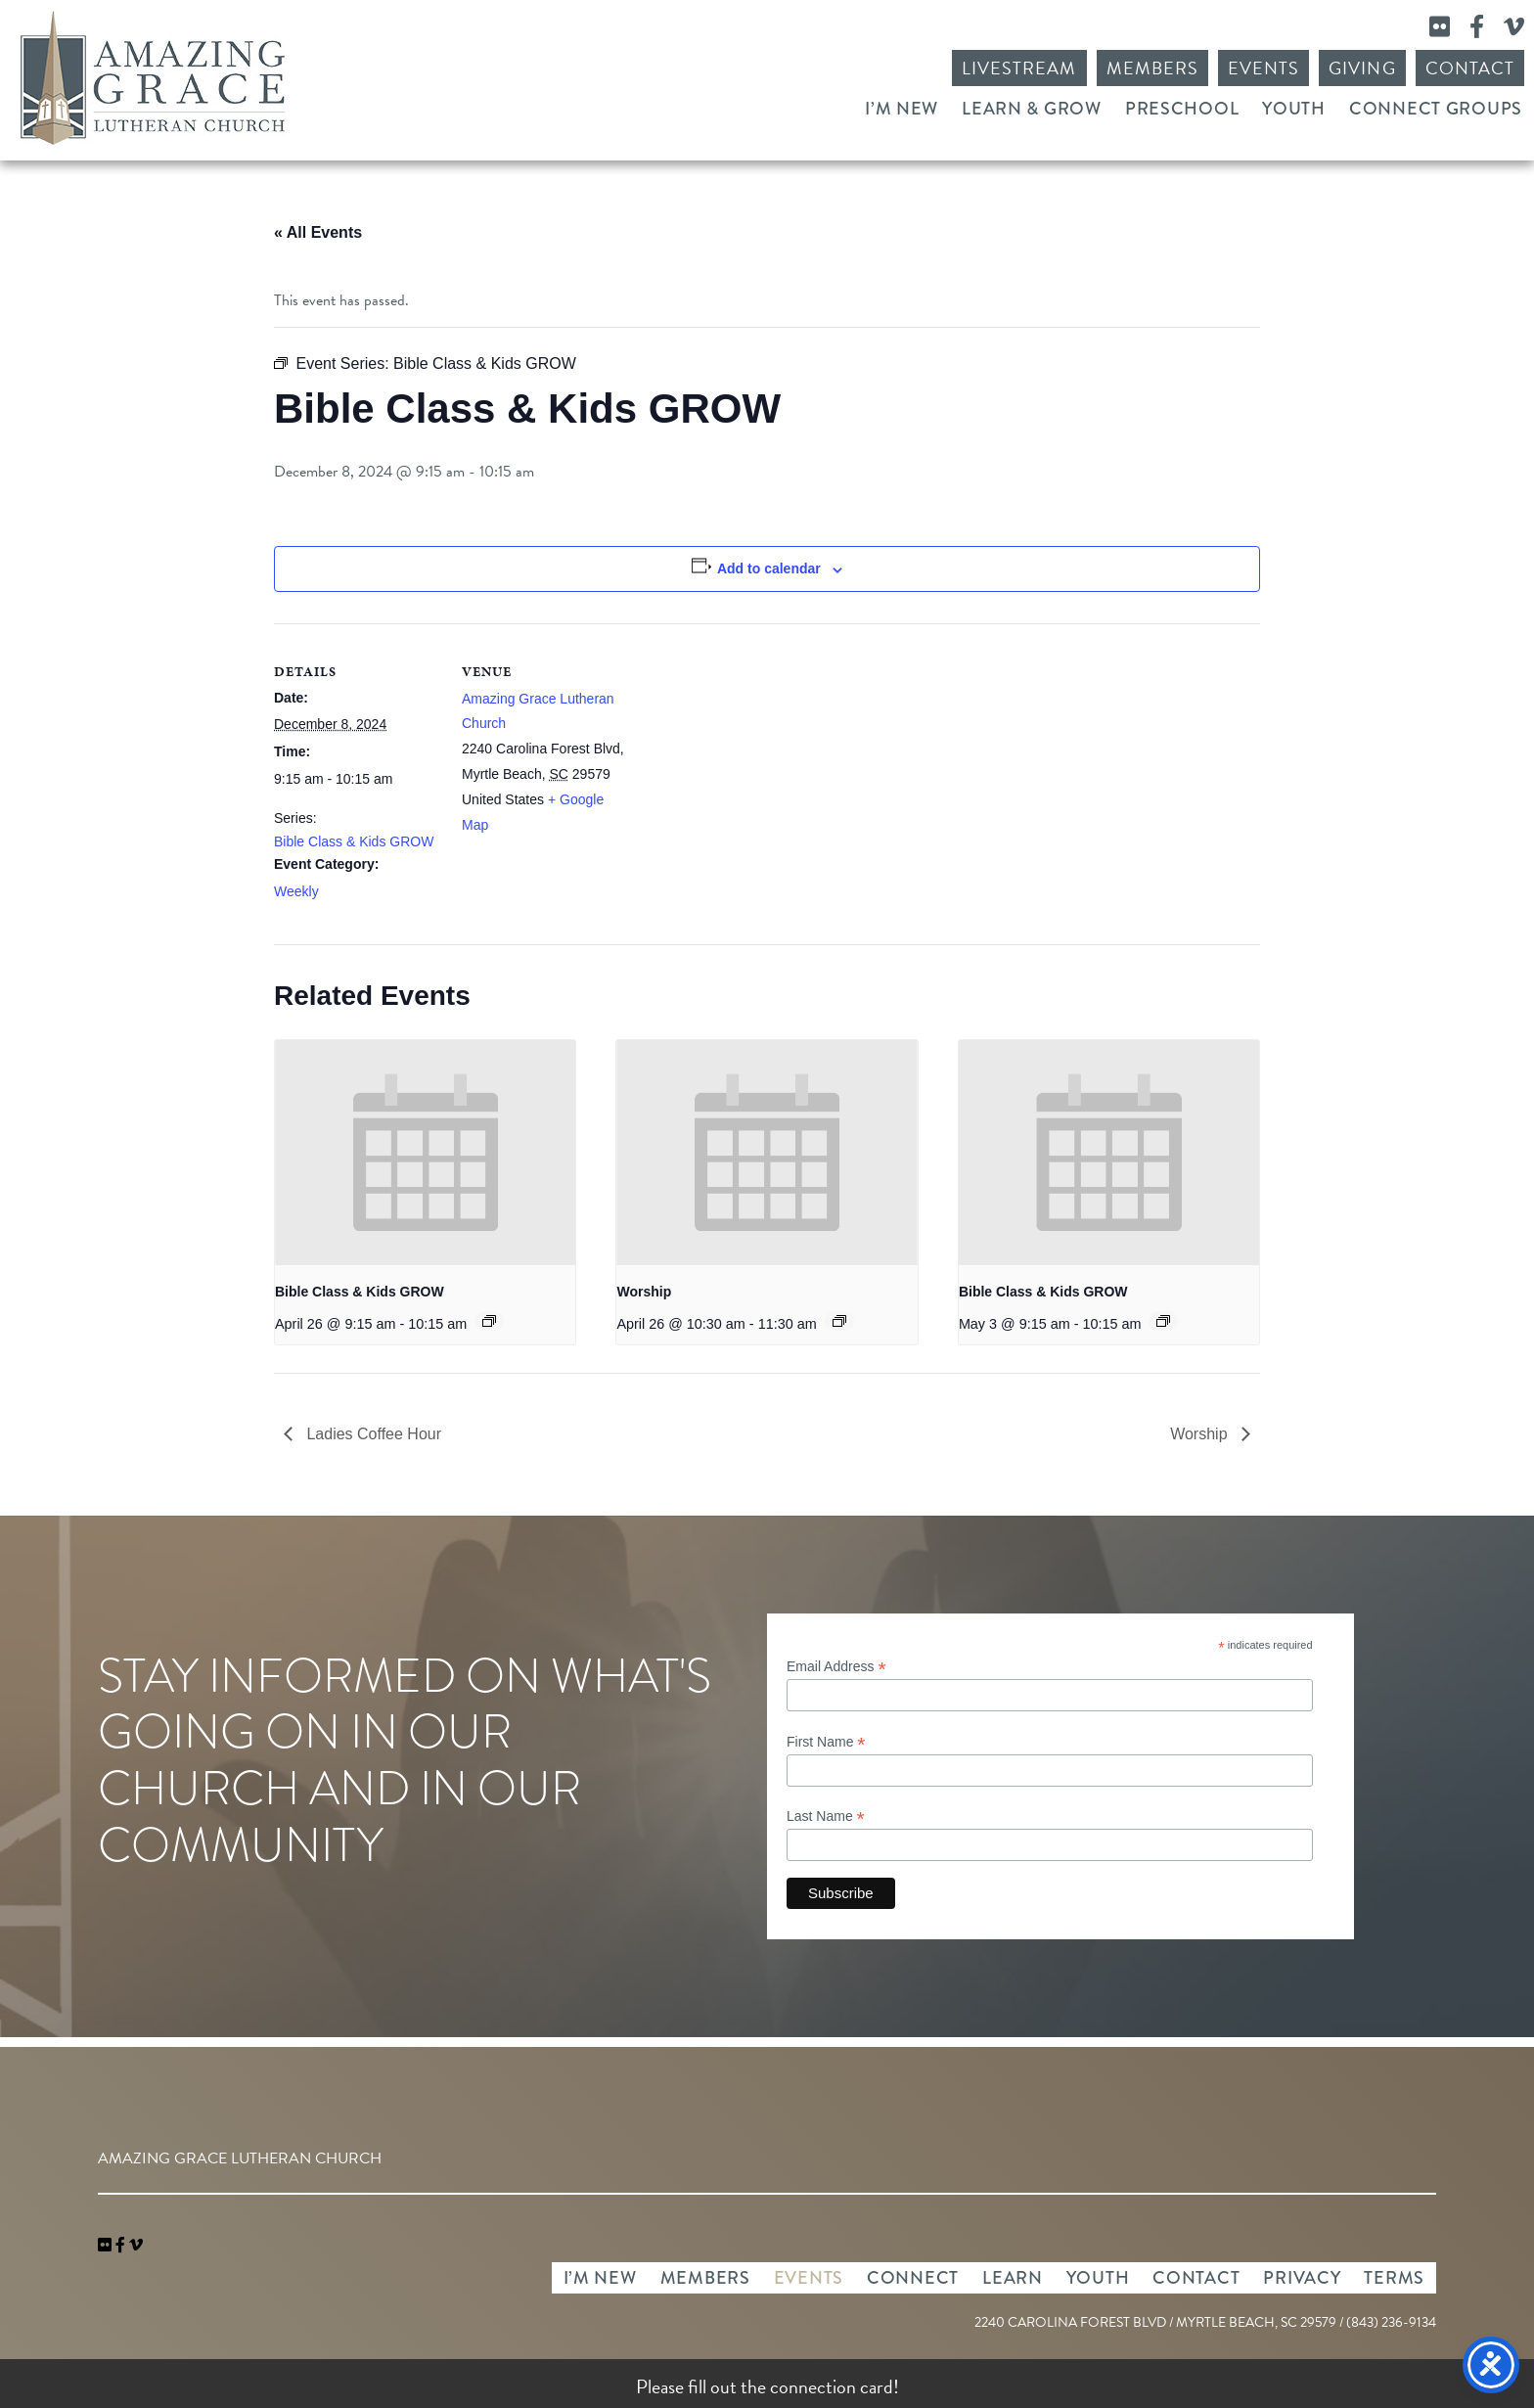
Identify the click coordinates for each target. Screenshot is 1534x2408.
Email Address (836, 1667)
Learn (1012, 2278)
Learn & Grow (1032, 108)
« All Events (318, 232)
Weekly (296, 891)
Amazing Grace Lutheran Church (153, 78)
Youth (1294, 108)
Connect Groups (1435, 108)
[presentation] (425, 1152)
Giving (1362, 68)
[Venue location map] (753, 759)
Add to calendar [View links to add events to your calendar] (769, 568)
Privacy (1301, 2278)
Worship (643, 1291)
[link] (106, 2245)
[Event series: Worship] (839, 1321)
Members (1152, 68)
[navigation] (136, 2245)
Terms (1394, 2278)
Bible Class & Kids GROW (353, 841)
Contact (1469, 68)
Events (1263, 68)
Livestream (1019, 68)
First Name (826, 1742)
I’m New (901, 108)
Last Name (826, 1816)
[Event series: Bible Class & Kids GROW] (489, 1321)
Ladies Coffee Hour (371, 1434)
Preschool (1182, 108)
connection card (831, 2386)
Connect (913, 2278)
